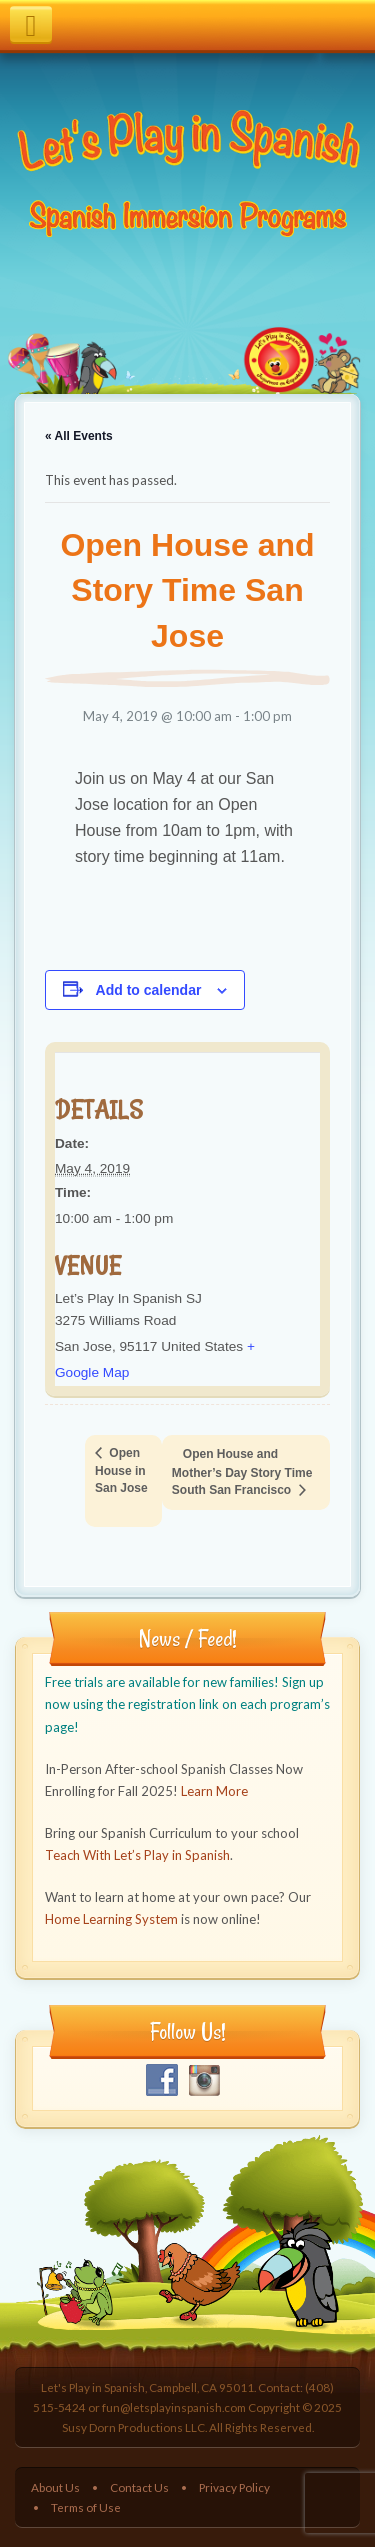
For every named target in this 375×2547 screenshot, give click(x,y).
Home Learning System (111, 1919)
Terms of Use (86, 2507)
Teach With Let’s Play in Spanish (137, 1855)
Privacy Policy (234, 2487)
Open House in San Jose (121, 1470)
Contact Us (139, 2487)
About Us (55, 2487)
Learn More (214, 1791)
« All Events (79, 436)
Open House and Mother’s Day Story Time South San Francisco (242, 1472)
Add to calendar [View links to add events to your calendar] (149, 990)
